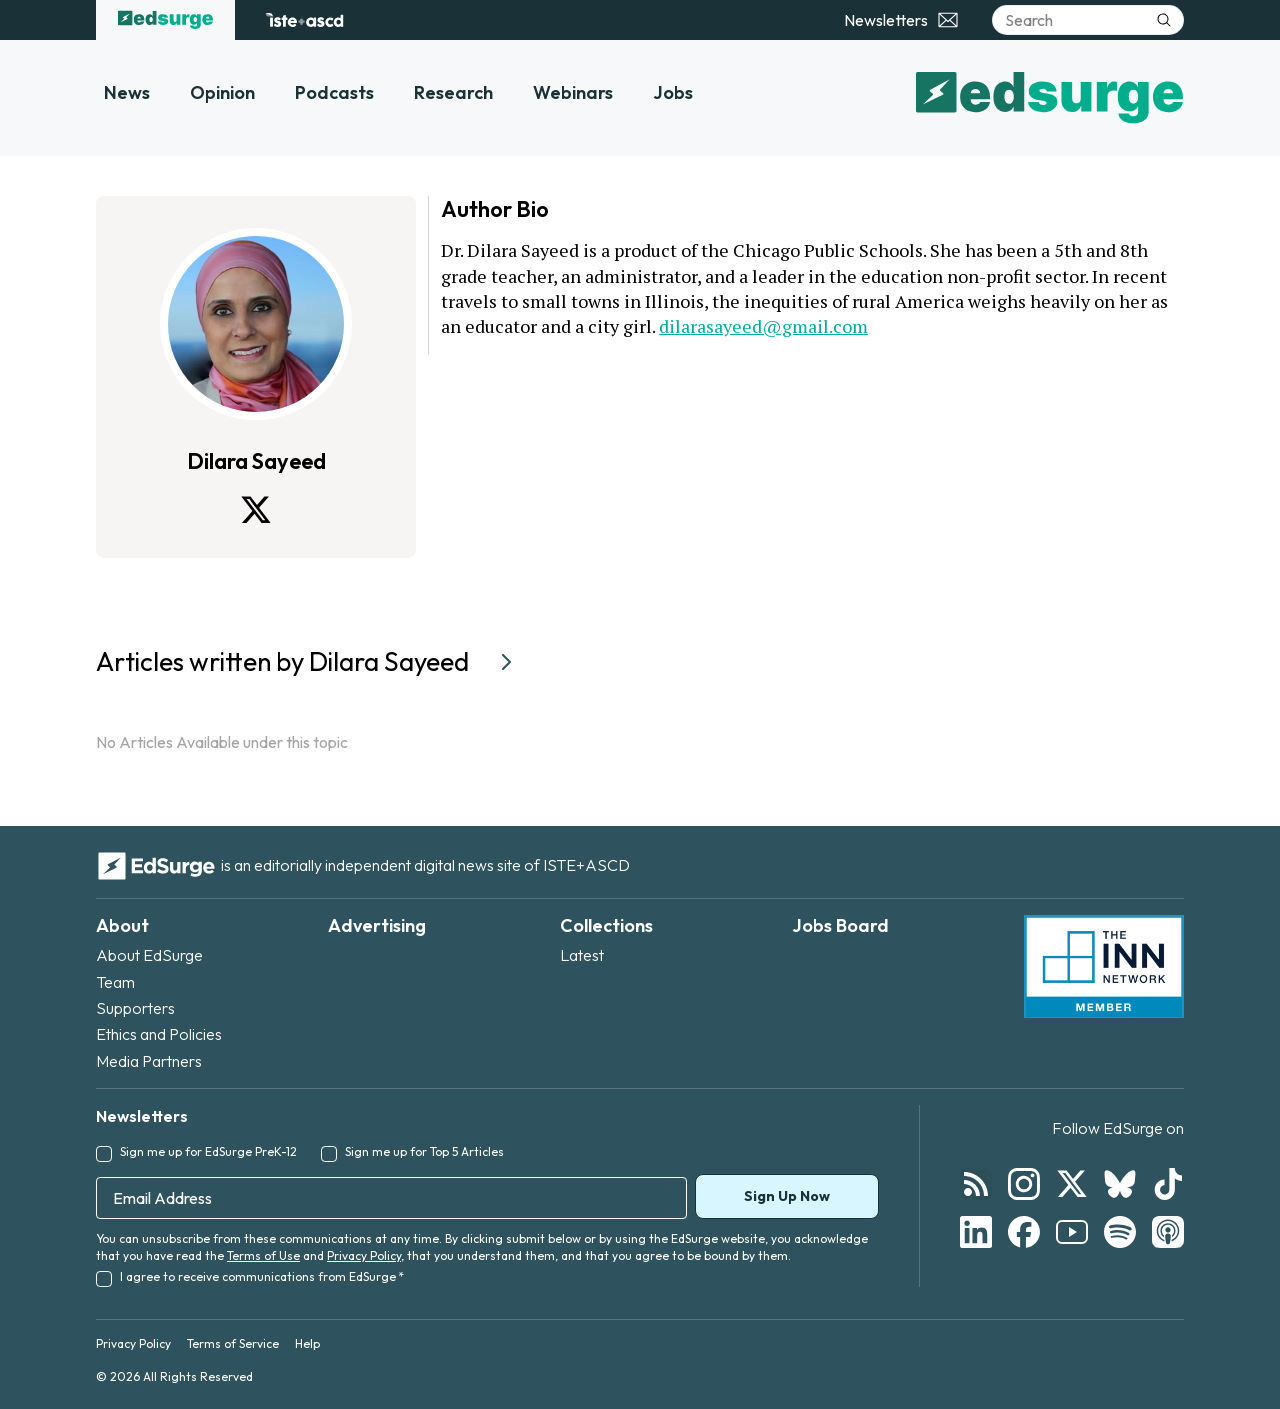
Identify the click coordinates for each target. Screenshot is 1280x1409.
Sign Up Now (787, 1196)
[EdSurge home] (165, 20)
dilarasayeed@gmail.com (763, 326)
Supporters (135, 1008)
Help (307, 1343)
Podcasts (334, 92)
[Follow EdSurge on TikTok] (1168, 1184)
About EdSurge (149, 955)
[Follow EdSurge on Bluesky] (1120, 1184)
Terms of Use (263, 1255)
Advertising (377, 925)
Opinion (222, 92)
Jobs (673, 92)
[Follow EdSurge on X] (1072, 1184)
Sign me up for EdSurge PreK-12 (208, 1151)
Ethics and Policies (159, 1034)
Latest (582, 955)
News (127, 92)
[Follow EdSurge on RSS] (976, 1184)
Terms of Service (233, 1343)
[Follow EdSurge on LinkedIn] (976, 1232)
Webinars (573, 92)
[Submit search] (1164, 20)
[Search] (1088, 20)
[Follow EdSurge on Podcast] (1168, 1232)
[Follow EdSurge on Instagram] (1024, 1184)
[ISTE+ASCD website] (304, 20)
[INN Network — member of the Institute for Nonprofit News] (1104, 967)
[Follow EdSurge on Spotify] (1120, 1232)
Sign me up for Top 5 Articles (424, 1151)
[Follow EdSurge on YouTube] (1072, 1232)
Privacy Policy (364, 1255)
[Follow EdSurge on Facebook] (1024, 1232)
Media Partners (149, 1061)
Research (453, 92)
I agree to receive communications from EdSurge (262, 1276)
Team (115, 982)
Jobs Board (840, 925)
